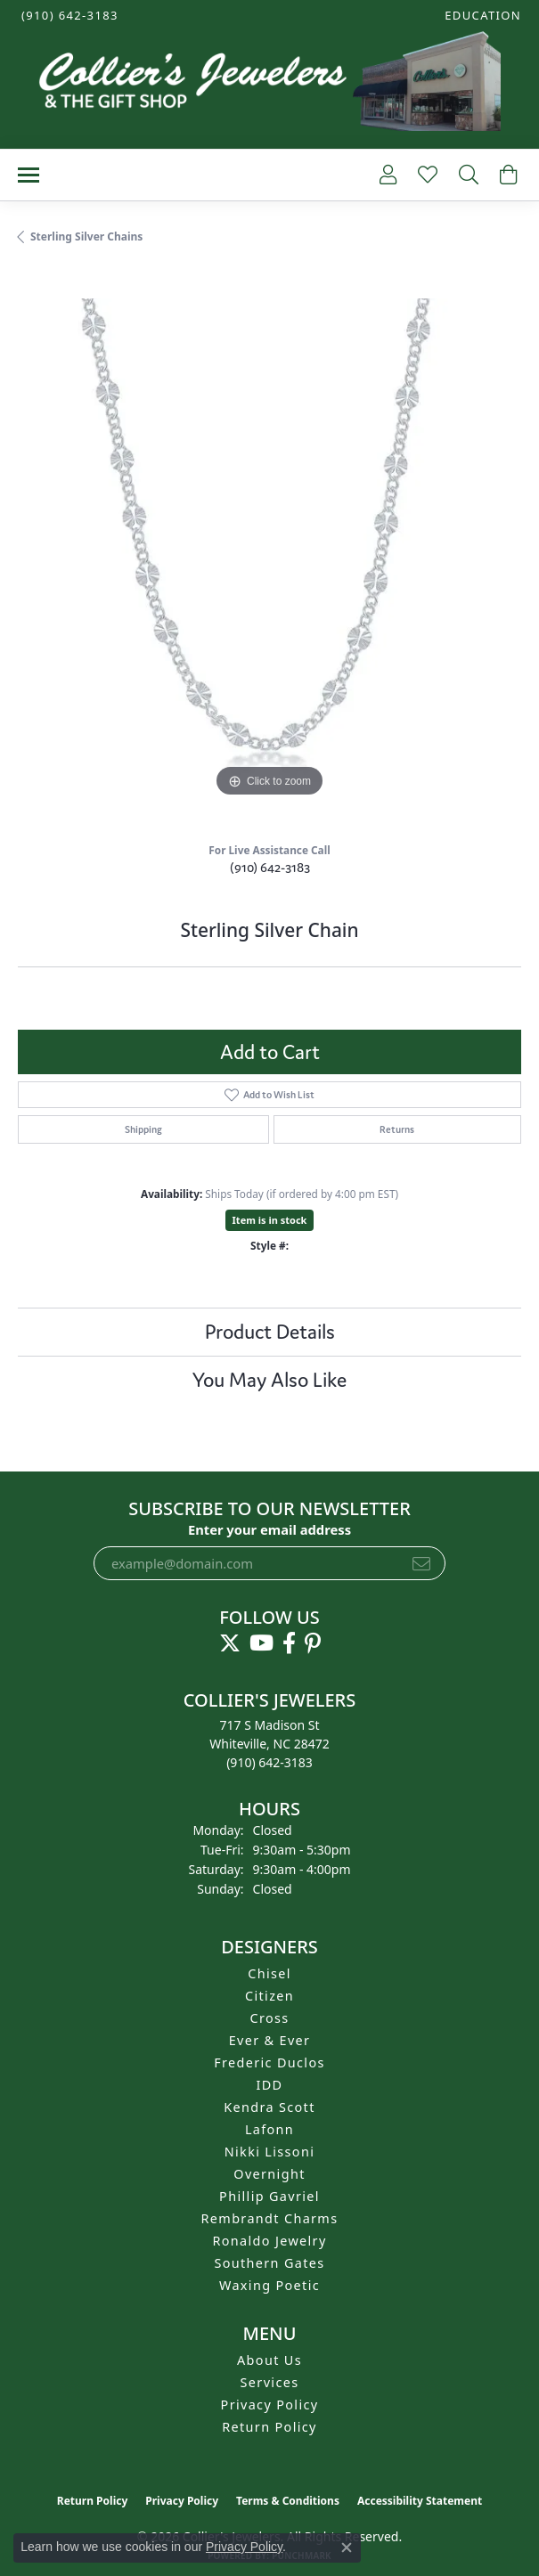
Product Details (270, 1331)
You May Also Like (269, 1379)
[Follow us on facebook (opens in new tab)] (289, 1643)
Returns (397, 1129)
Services (270, 2382)
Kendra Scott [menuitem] (269, 2107)
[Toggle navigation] (28, 175)
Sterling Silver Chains (86, 236)
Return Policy (269, 2426)
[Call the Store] (269, 1762)
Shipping (143, 1129)
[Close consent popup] (346, 2547)
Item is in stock (270, 1220)
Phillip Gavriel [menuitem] (269, 2196)
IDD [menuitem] (270, 2084)
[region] (269, 550)
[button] (481, 15)
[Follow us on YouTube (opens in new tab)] (261, 1643)
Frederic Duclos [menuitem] (269, 2062)
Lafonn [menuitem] (269, 2129)
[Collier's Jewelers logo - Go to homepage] (269, 85)
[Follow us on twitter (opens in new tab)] (230, 1643)
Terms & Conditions (287, 2500)
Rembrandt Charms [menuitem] (270, 2218)
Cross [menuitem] (269, 2017)
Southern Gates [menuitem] (269, 2262)
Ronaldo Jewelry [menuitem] (269, 2240)
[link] (68, 15)
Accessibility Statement (419, 2500)
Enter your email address (269, 1529)
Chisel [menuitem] (269, 1973)
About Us (269, 2360)
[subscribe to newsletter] (421, 1563)
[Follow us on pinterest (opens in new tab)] (313, 1643)
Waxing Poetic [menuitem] (269, 2285)
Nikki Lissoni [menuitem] (270, 2151)
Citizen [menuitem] (269, 1995)
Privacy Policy (270, 2404)
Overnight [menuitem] (269, 2173)
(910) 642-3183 (270, 867)
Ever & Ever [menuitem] (270, 2040)
